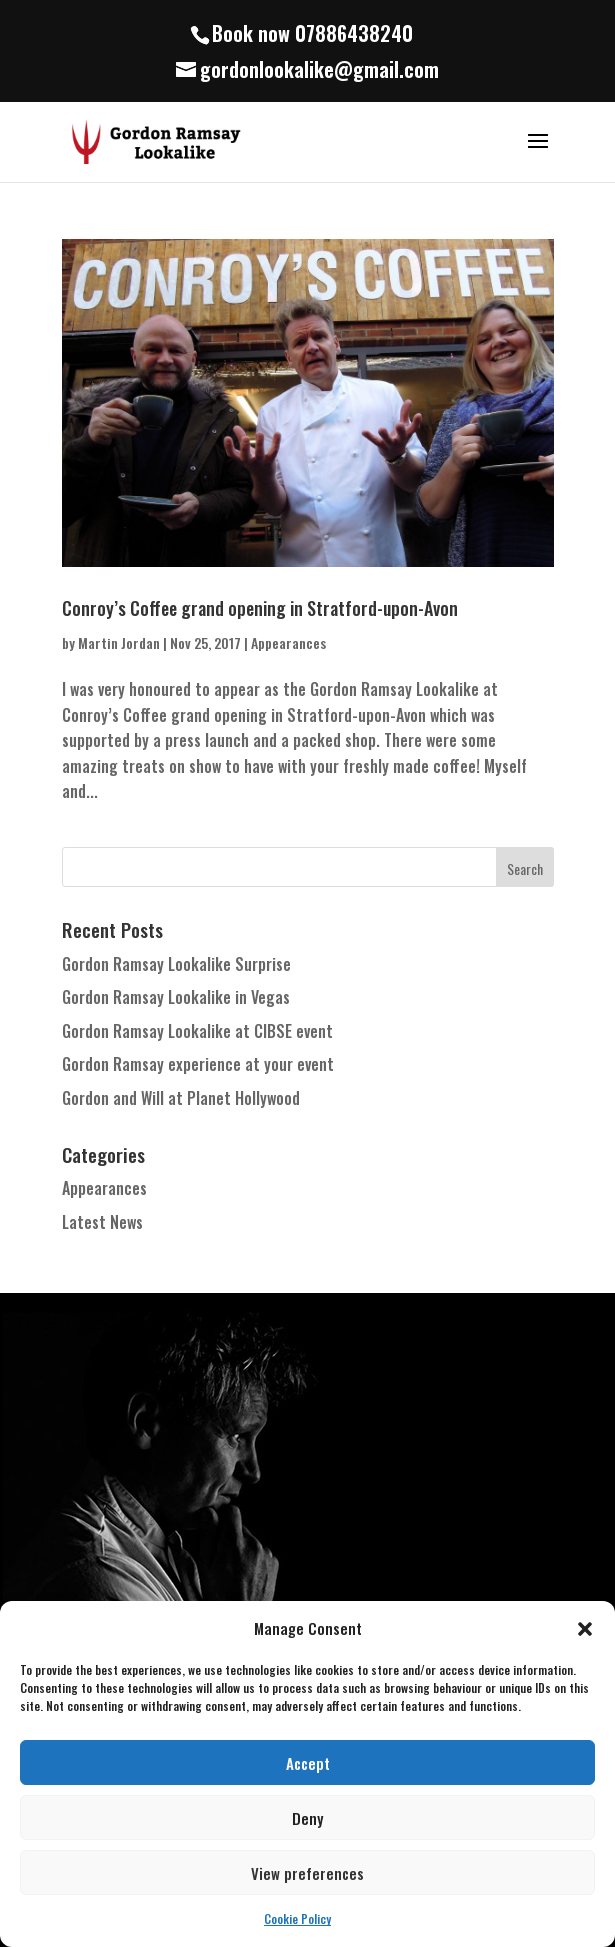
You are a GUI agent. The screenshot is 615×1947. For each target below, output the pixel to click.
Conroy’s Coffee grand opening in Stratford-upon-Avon (260, 608)
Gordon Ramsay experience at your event (198, 1064)
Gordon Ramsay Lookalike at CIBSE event (197, 1031)
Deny (307, 1818)
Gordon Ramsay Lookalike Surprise (176, 964)
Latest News (102, 1222)
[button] (585, 1629)
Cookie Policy (297, 1918)
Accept (308, 1763)
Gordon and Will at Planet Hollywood (181, 1098)
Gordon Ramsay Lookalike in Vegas (176, 997)
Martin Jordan (119, 642)
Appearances (288, 642)
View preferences (307, 1873)
